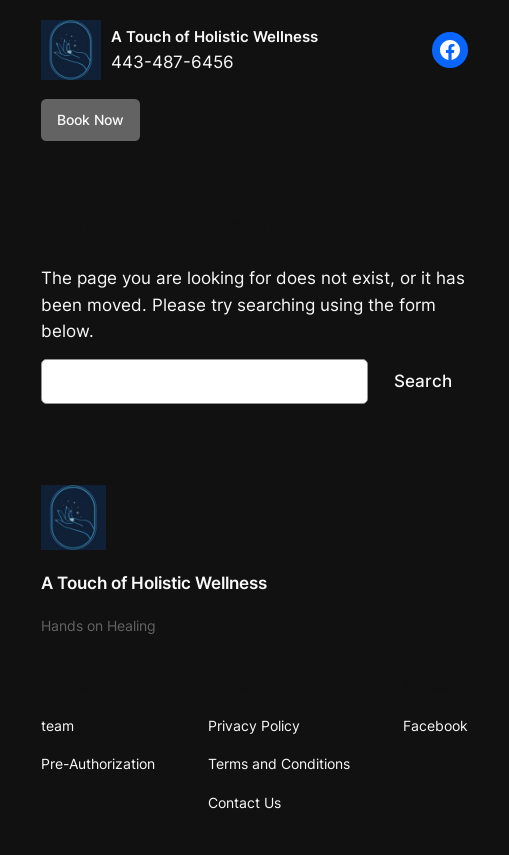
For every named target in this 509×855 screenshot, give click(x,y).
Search (423, 381)
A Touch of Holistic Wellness (214, 36)
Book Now (90, 119)
